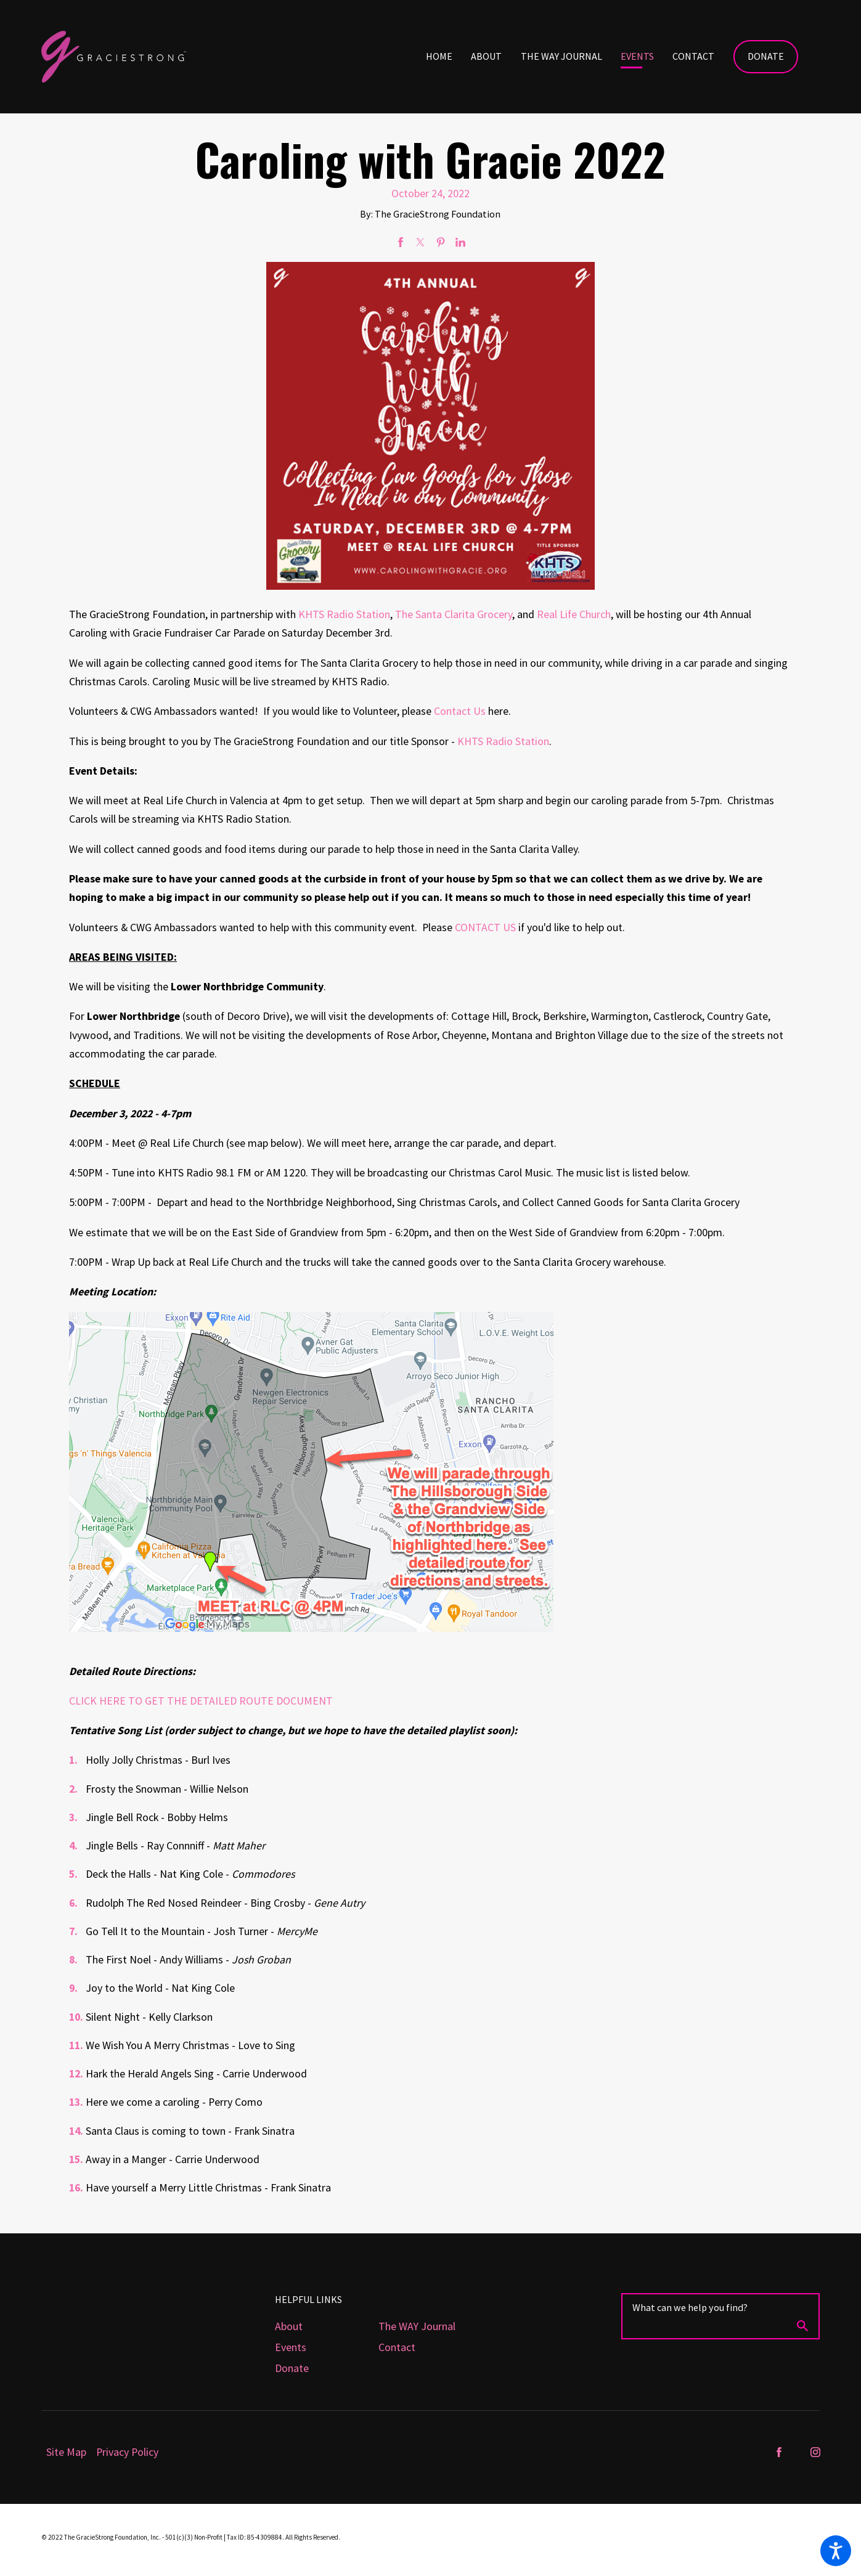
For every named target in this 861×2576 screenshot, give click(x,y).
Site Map (66, 2452)
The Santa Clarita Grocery (453, 614)
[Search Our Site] (802, 2327)
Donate (766, 56)
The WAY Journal (416, 2326)
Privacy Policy (127, 2452)
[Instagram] (815, 2452)
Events (290, 2347)
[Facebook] (779, 2452)
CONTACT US (485, 927)
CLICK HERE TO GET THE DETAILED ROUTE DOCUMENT (201, 1701)
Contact (396, 2347)
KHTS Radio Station (344, 614)
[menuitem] (448, 56)
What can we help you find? (690, 2307)
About (289, 2326)
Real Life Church (574, 614)
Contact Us (460, 711)
